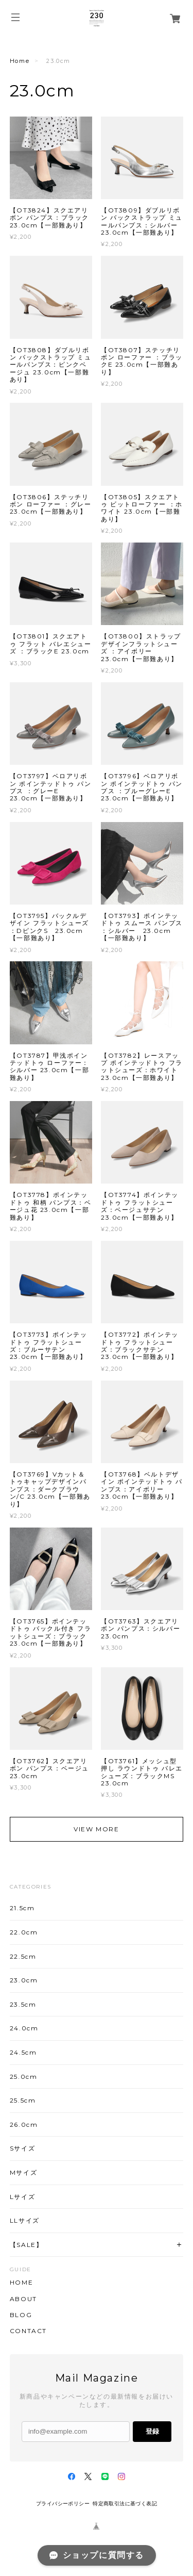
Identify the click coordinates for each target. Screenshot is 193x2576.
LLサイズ (25, 2220)
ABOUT (23, 2299)
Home (19, 60)
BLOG (21, 2315)
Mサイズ (23, 2172)
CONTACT (28, 2331)
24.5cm (23, 2052)
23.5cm (23, 2004)
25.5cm (23, 2100)
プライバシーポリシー (63, 2503)
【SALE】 (26, 2245)
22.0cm (24, 1932)
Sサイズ (22, 2148)
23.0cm (24, 1980)
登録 (152, 2431)
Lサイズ (22, 2197)
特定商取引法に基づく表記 (125, 2503)
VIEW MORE (96, 1829)
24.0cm (24, 2028)
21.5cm (22, 1908)
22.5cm (23, 1956)
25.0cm (24, 2076)
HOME (21, 2282)
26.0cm (24, 2124)
